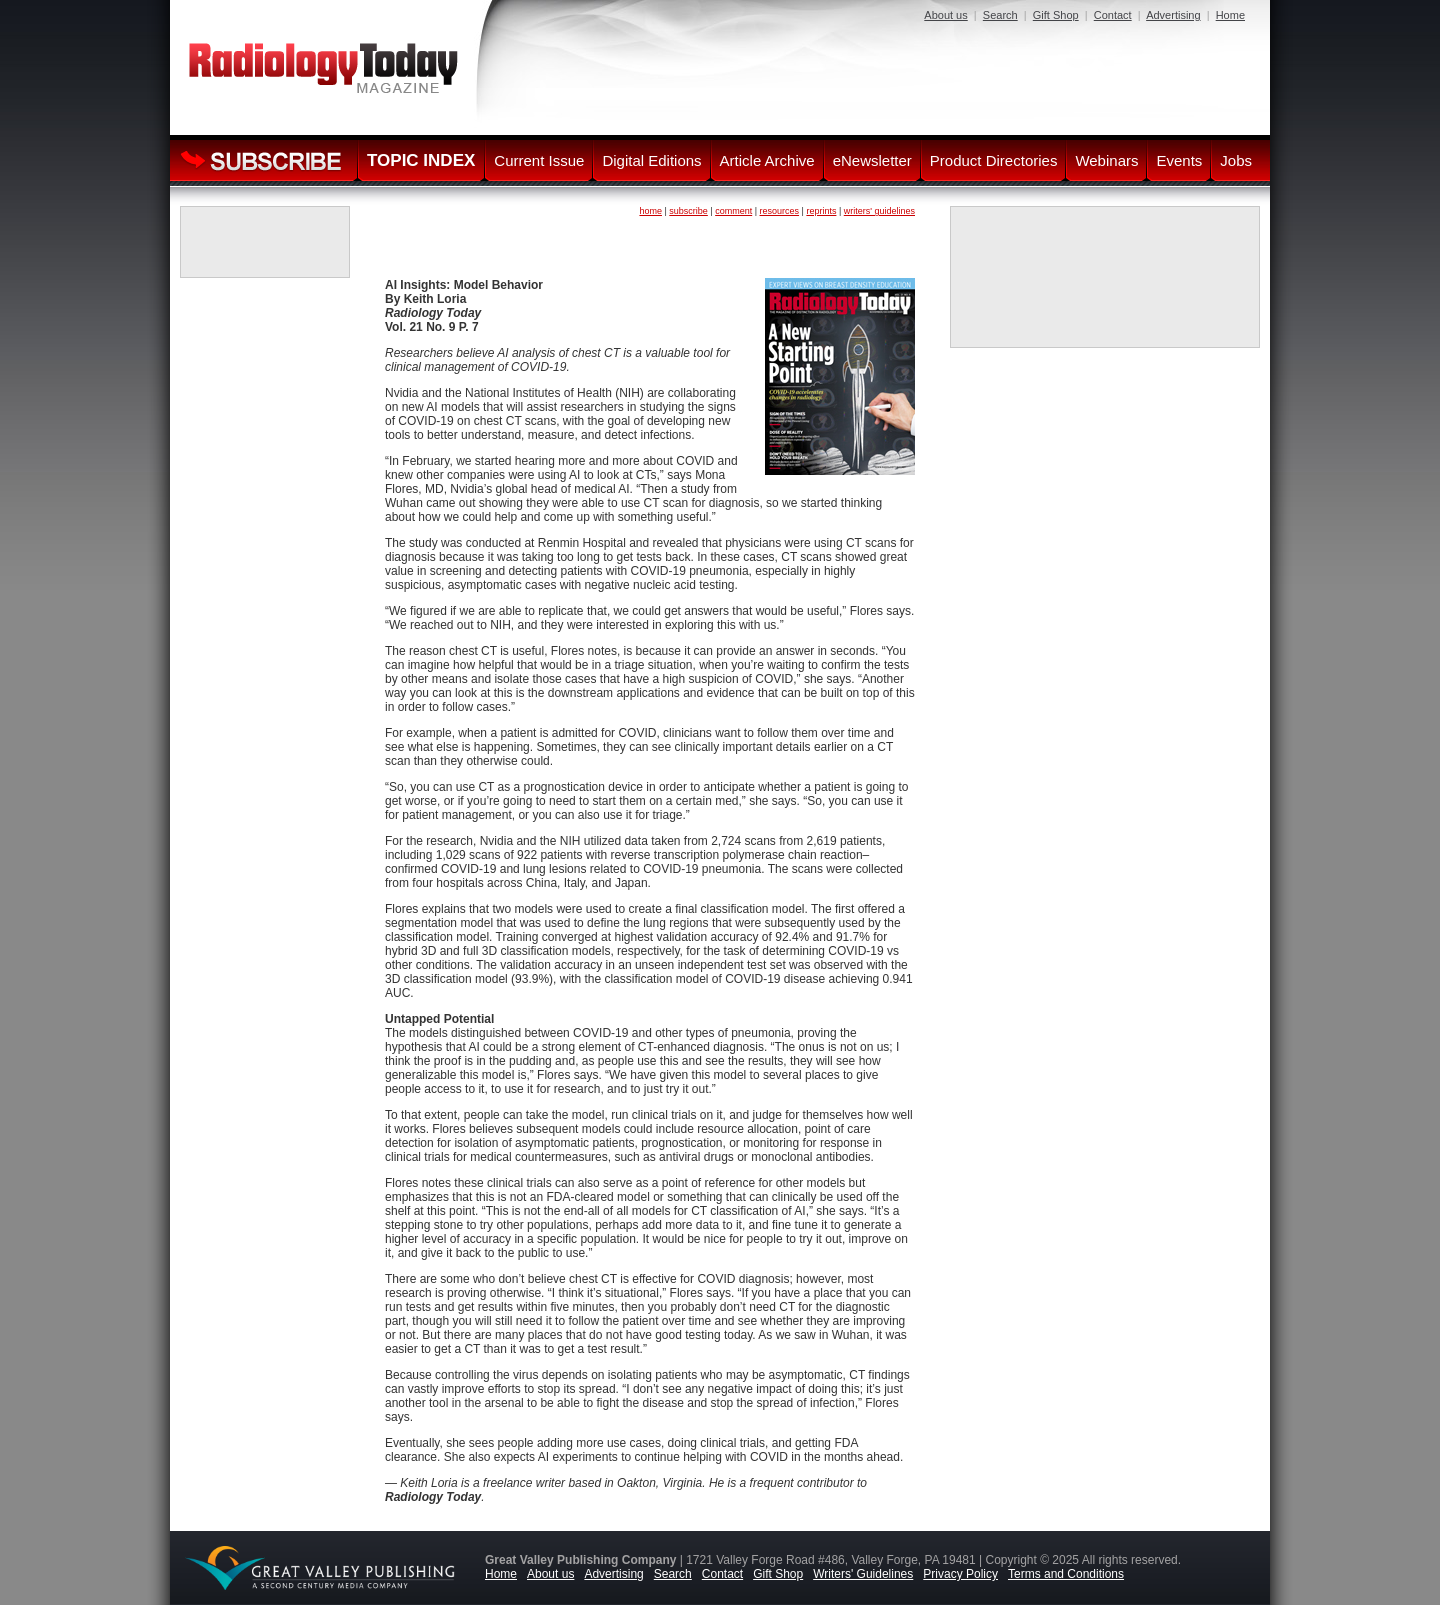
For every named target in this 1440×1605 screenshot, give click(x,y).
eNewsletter (872, 160)
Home (1230, 15)
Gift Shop (1056, 15)
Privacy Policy (960, 1574)
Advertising (1173, 15)
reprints (821, 211)
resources (780, 211)
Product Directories (994, 160)
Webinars (1106, 160)
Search (1000, 15)
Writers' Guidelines (863, 1574)
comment (733, 211)
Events (1179, 160)
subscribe (688, 211)
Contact (1113, 15)
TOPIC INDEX (421, 160)
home (650, 211)
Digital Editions (651, 160)
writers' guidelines (879, 211)
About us (945, 15)
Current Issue (539, 160)
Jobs (1236, 160)
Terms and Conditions (1066, 1574)
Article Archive (767, 160)
